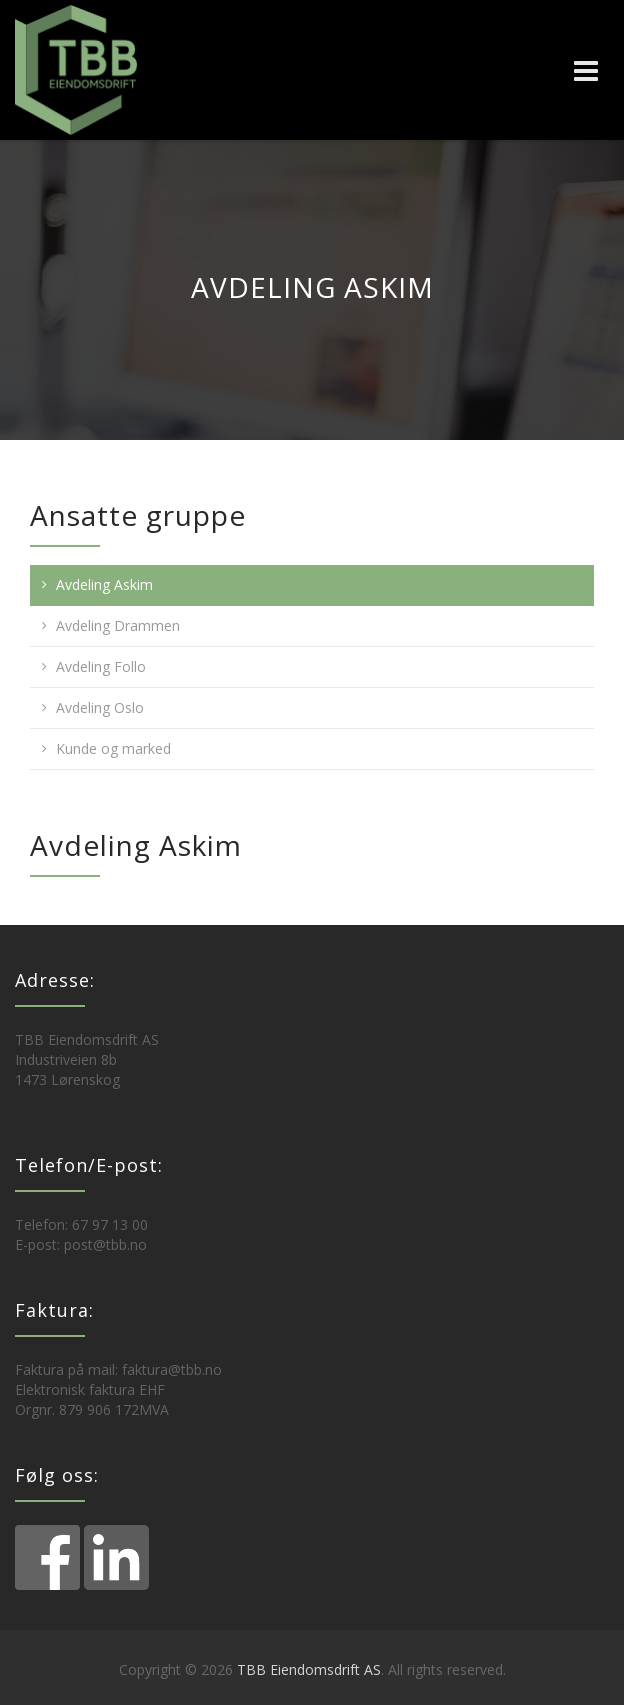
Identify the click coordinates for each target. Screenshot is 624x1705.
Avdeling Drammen (118, 625)
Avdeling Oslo (100, 707)
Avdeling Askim (104, 584)
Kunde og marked (113, 748)
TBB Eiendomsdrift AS (309, 1669)
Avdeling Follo (101, 666)
